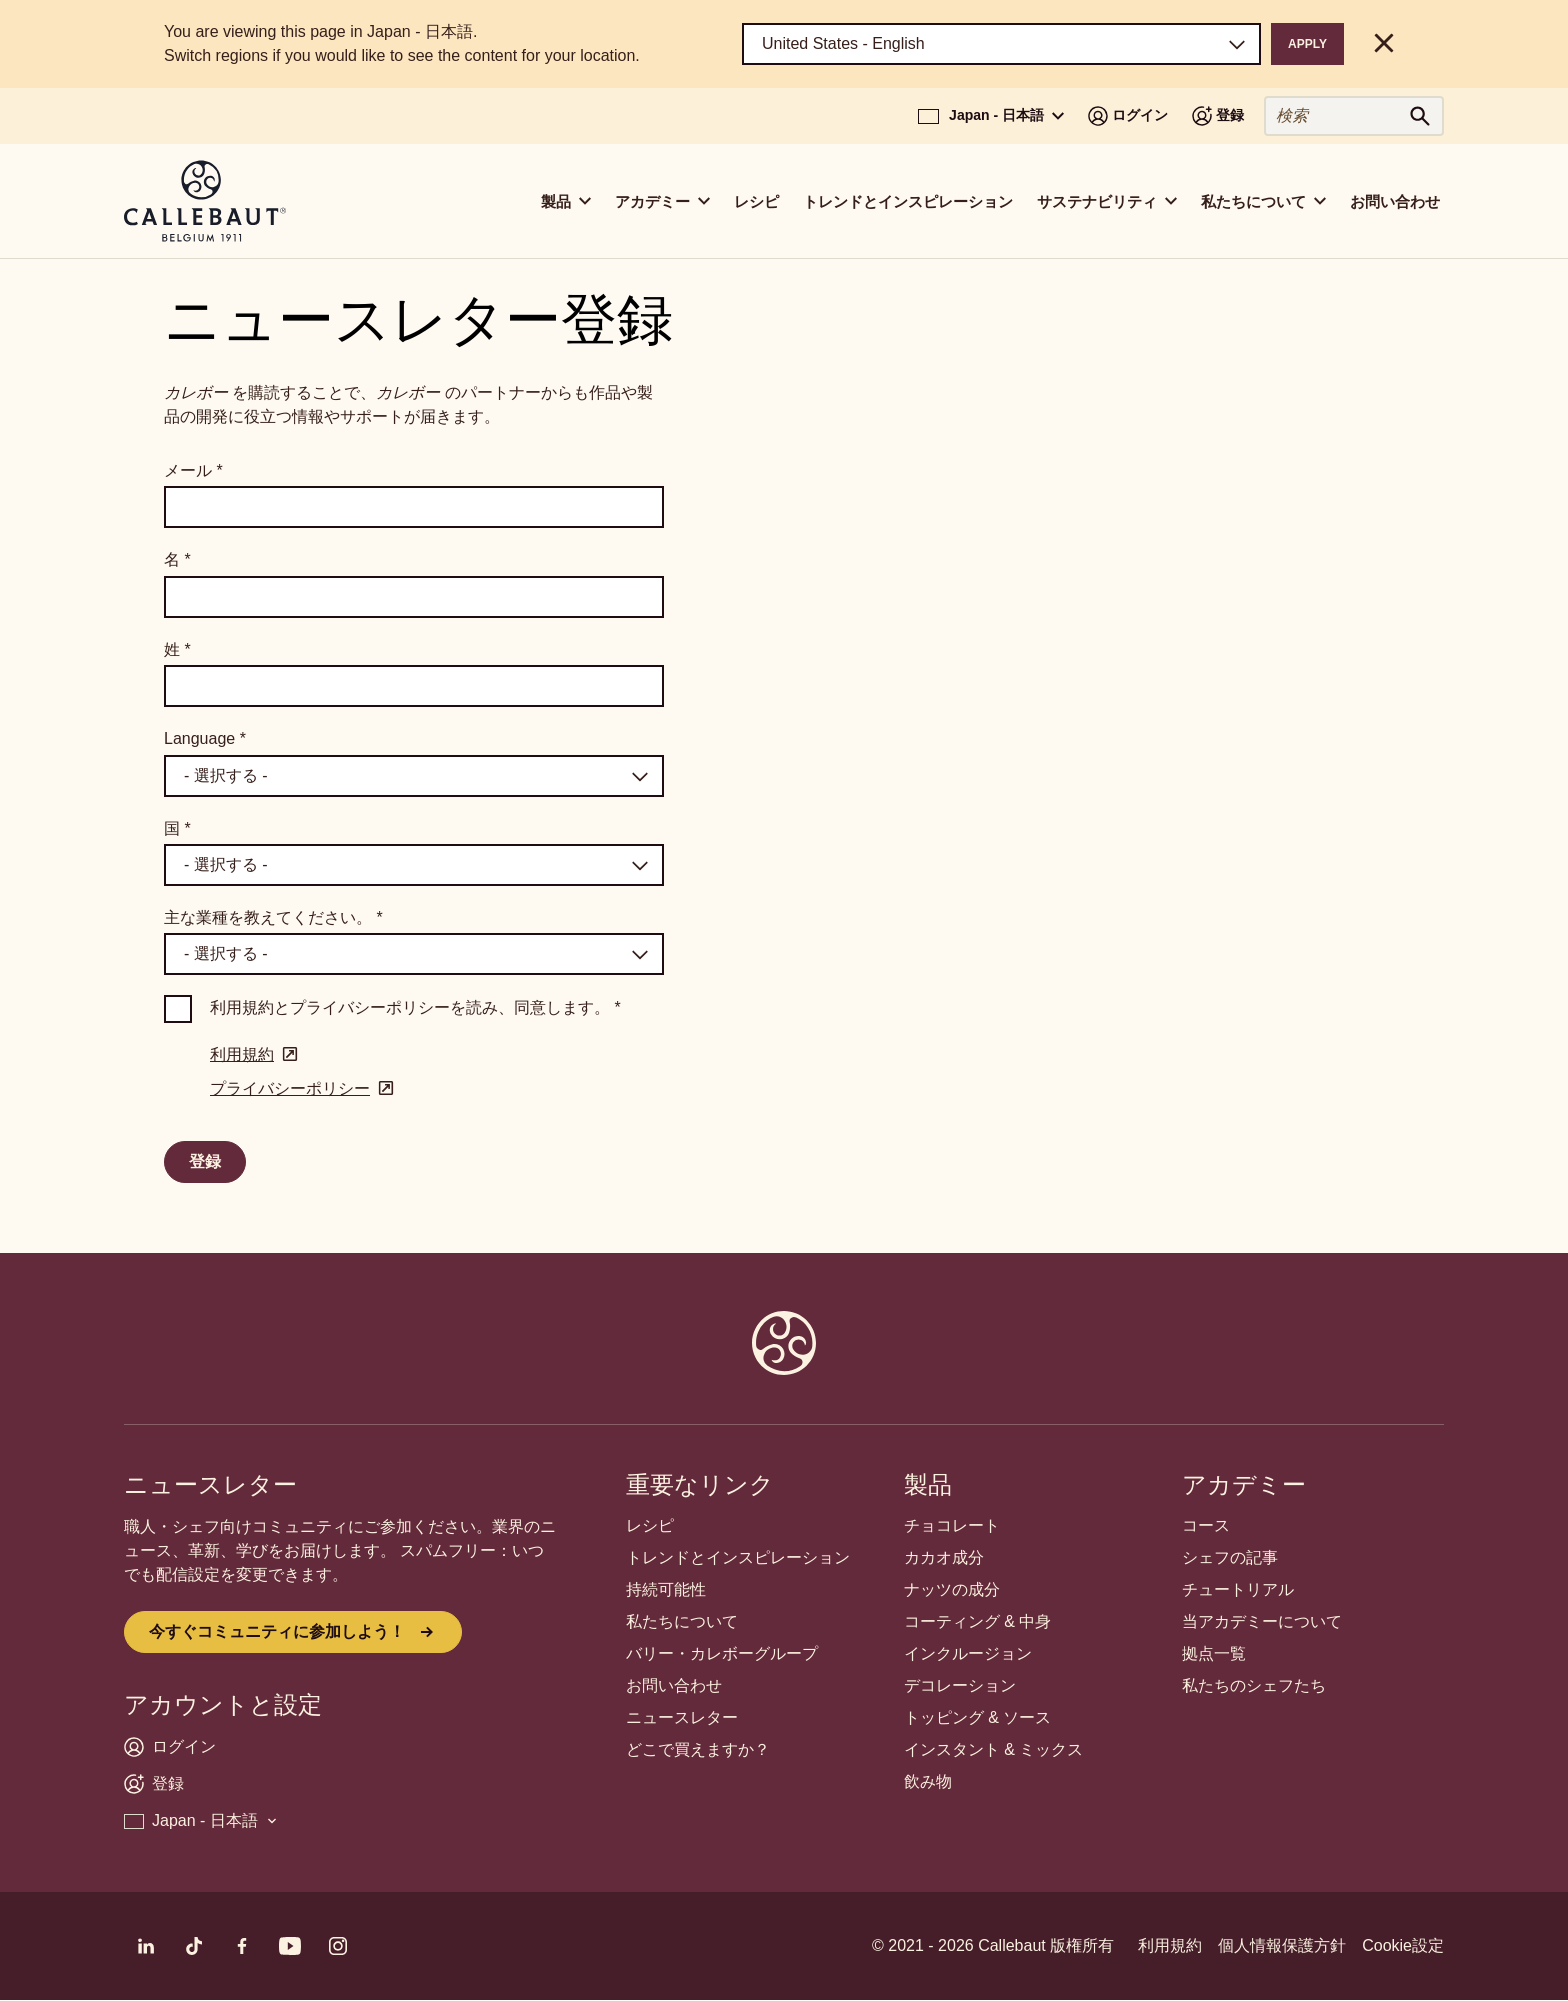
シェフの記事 (1230, 1557)
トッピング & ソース (978, 1717)
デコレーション (960, 1685)
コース (1206, 1525)
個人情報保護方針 (1282, 1945)
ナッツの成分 (952, 1589)
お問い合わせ (1395, 201)
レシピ (756, 201)
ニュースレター (682, 1717)
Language (205, 738)
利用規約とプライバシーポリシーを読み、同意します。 (415, 1007)
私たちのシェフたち (1254, 1685)
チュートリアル (1238, 1589)
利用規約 (1170, 1945)
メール (193, 470)
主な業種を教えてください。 (273, 917)
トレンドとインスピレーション (908, 201)
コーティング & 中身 (978, 1621)
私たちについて (682, 1621)
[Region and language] (1001, 44)
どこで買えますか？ (698, 1749)
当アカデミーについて (1262, 1621)
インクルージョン (968, 1653)
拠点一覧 (1214, 1653)
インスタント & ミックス (994, 1749)
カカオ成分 (944, 1557)
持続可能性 (666, 1589)
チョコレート (952, 1525)
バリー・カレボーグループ (722, 1653)
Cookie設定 (1403, 1945)
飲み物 (928, 1781)
